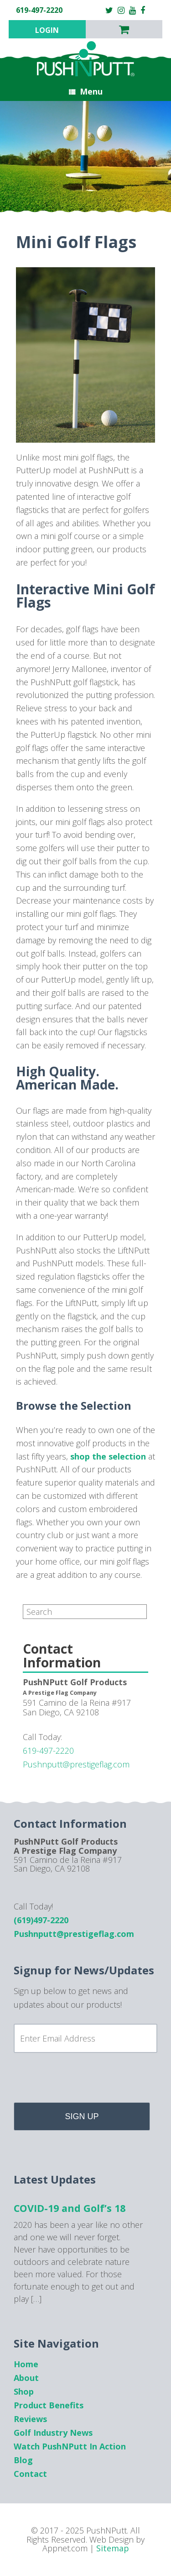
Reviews (30, 2418)
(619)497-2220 (41, 1920)
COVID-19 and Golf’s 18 (69, 2208)
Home (26, 2364)
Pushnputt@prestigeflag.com (76, 1764)
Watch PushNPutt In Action (70, 2446)
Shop (24, 2391)
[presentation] (83, 2081)
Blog (23, 2459)
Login (47, 30)
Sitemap (112, 2548)
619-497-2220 (48, 1750)
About (26, 2377)
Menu (86, 91)
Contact (30, 2473)
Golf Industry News (53, 2432)
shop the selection (108, 1456)
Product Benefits (48, 2405)
